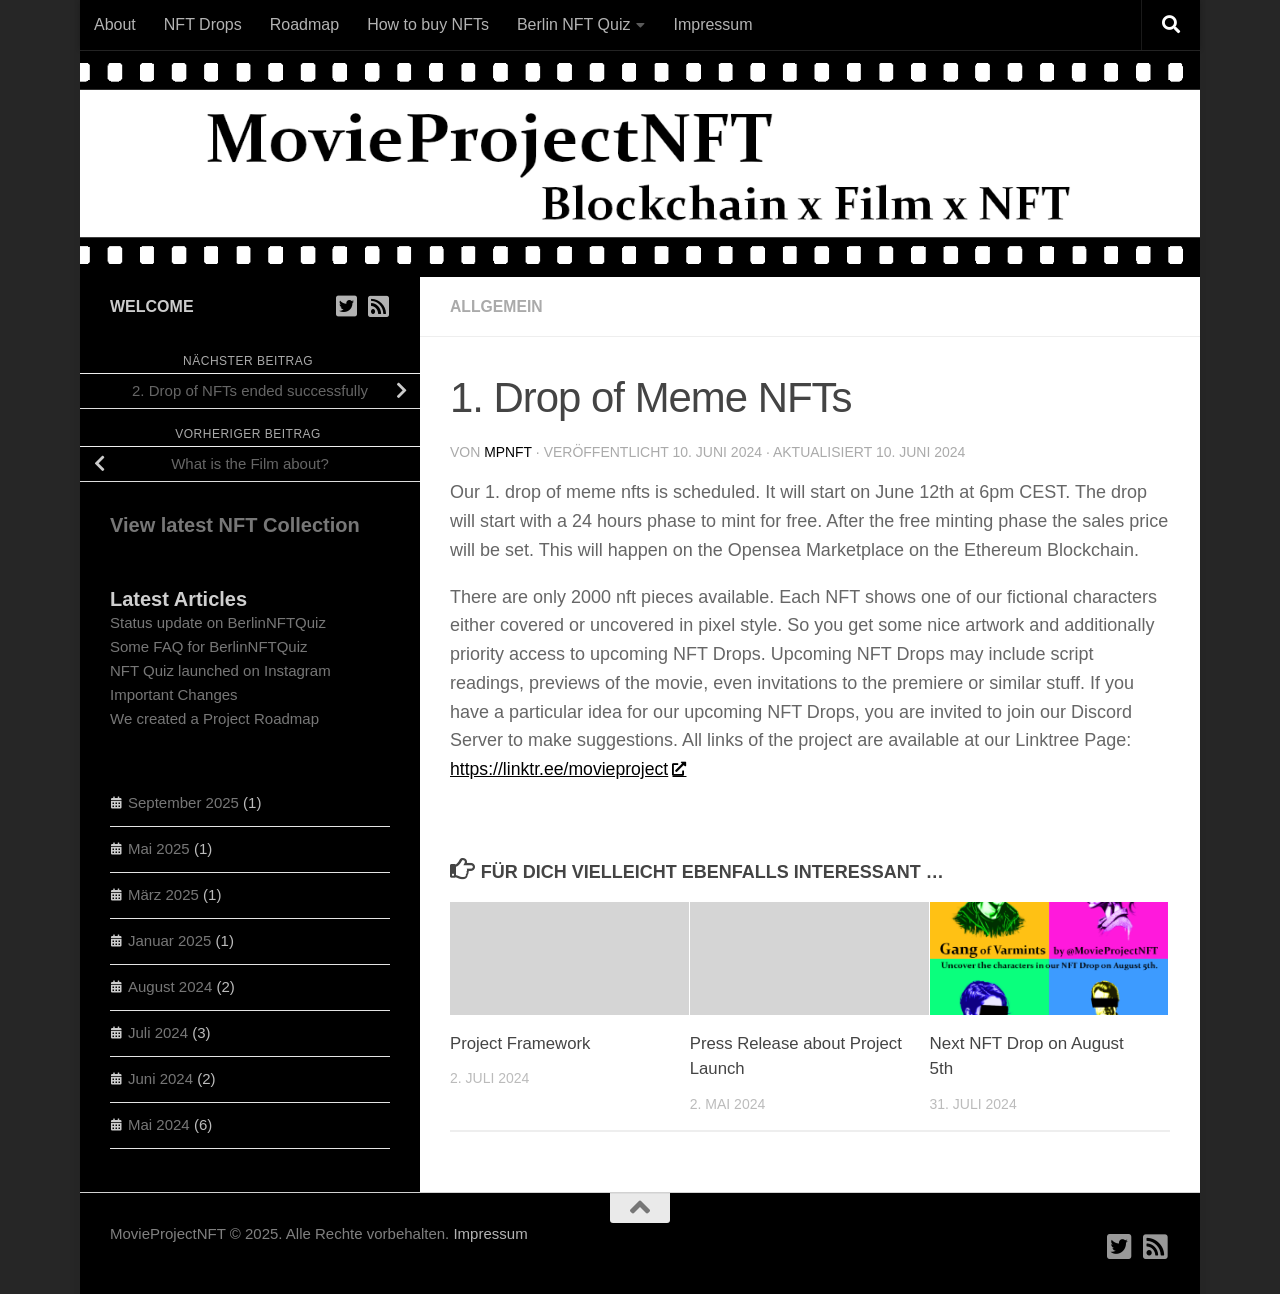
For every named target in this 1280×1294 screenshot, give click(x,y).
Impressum (712, 24)
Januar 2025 (169, 940)
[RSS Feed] (378, 306)
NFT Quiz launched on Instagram (220, 670)
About (115, 24)
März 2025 (163, 894)
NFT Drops (203, 24)
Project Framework (521, 1043)
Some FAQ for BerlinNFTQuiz (209, 646)
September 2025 (183, 802)
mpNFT (508, 452)
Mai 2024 (159, 1124)
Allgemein (497, 306)
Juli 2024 (158, 1032)
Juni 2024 (160, 1078)
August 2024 (170, 986)
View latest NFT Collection (235, 525)
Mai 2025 (159, 848)
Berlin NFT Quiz (574, 24)
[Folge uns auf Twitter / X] (346, 306)
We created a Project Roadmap (214, 718)
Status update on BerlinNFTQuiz (218, 622)
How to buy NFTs (428, 24)
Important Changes (174, 694)
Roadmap (304, 24)
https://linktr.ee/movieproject (570, 769)
